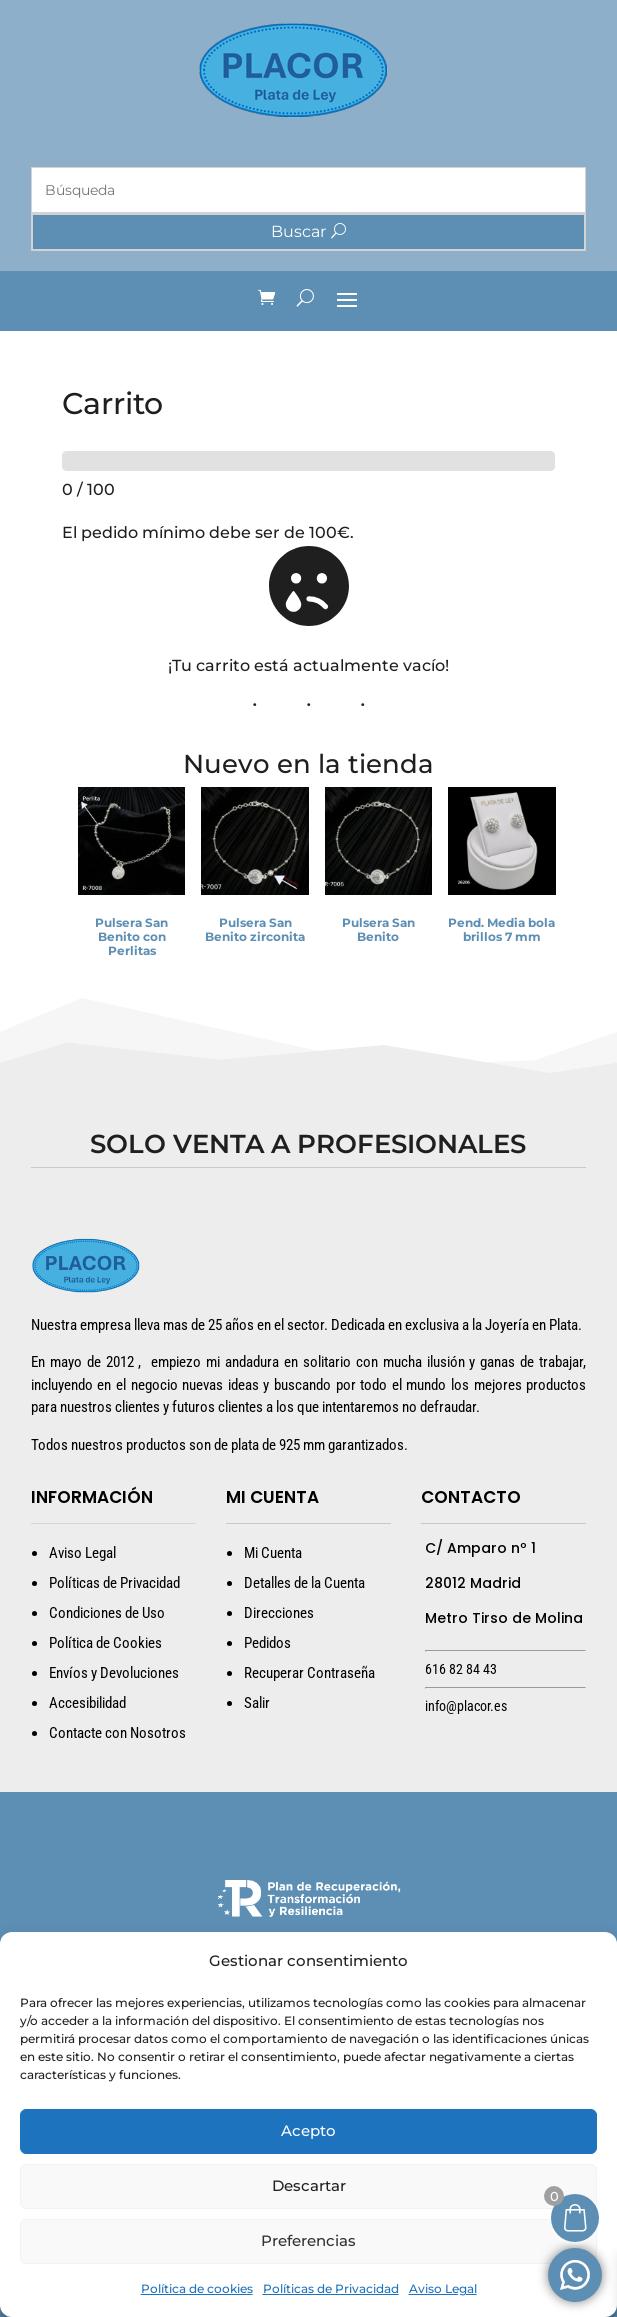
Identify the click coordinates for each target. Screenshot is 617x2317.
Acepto (308, 2130)
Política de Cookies (105, 1643)
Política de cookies (197, 2288)
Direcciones (279, 1613)
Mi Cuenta (273, 1553)
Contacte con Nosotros (117, 1733)
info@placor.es (466, 1706)
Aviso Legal (443, 2288)
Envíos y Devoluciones (114, 1673)
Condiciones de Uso (107, 1613)
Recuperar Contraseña (309, 1673)
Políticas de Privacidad (331, 2288)
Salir (257, 1703)
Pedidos (267, 1643)
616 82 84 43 (461, 1669)
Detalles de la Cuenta (304, 1583)
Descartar (309, 2185)
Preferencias (308, 2240)
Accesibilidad (87, 1703)
